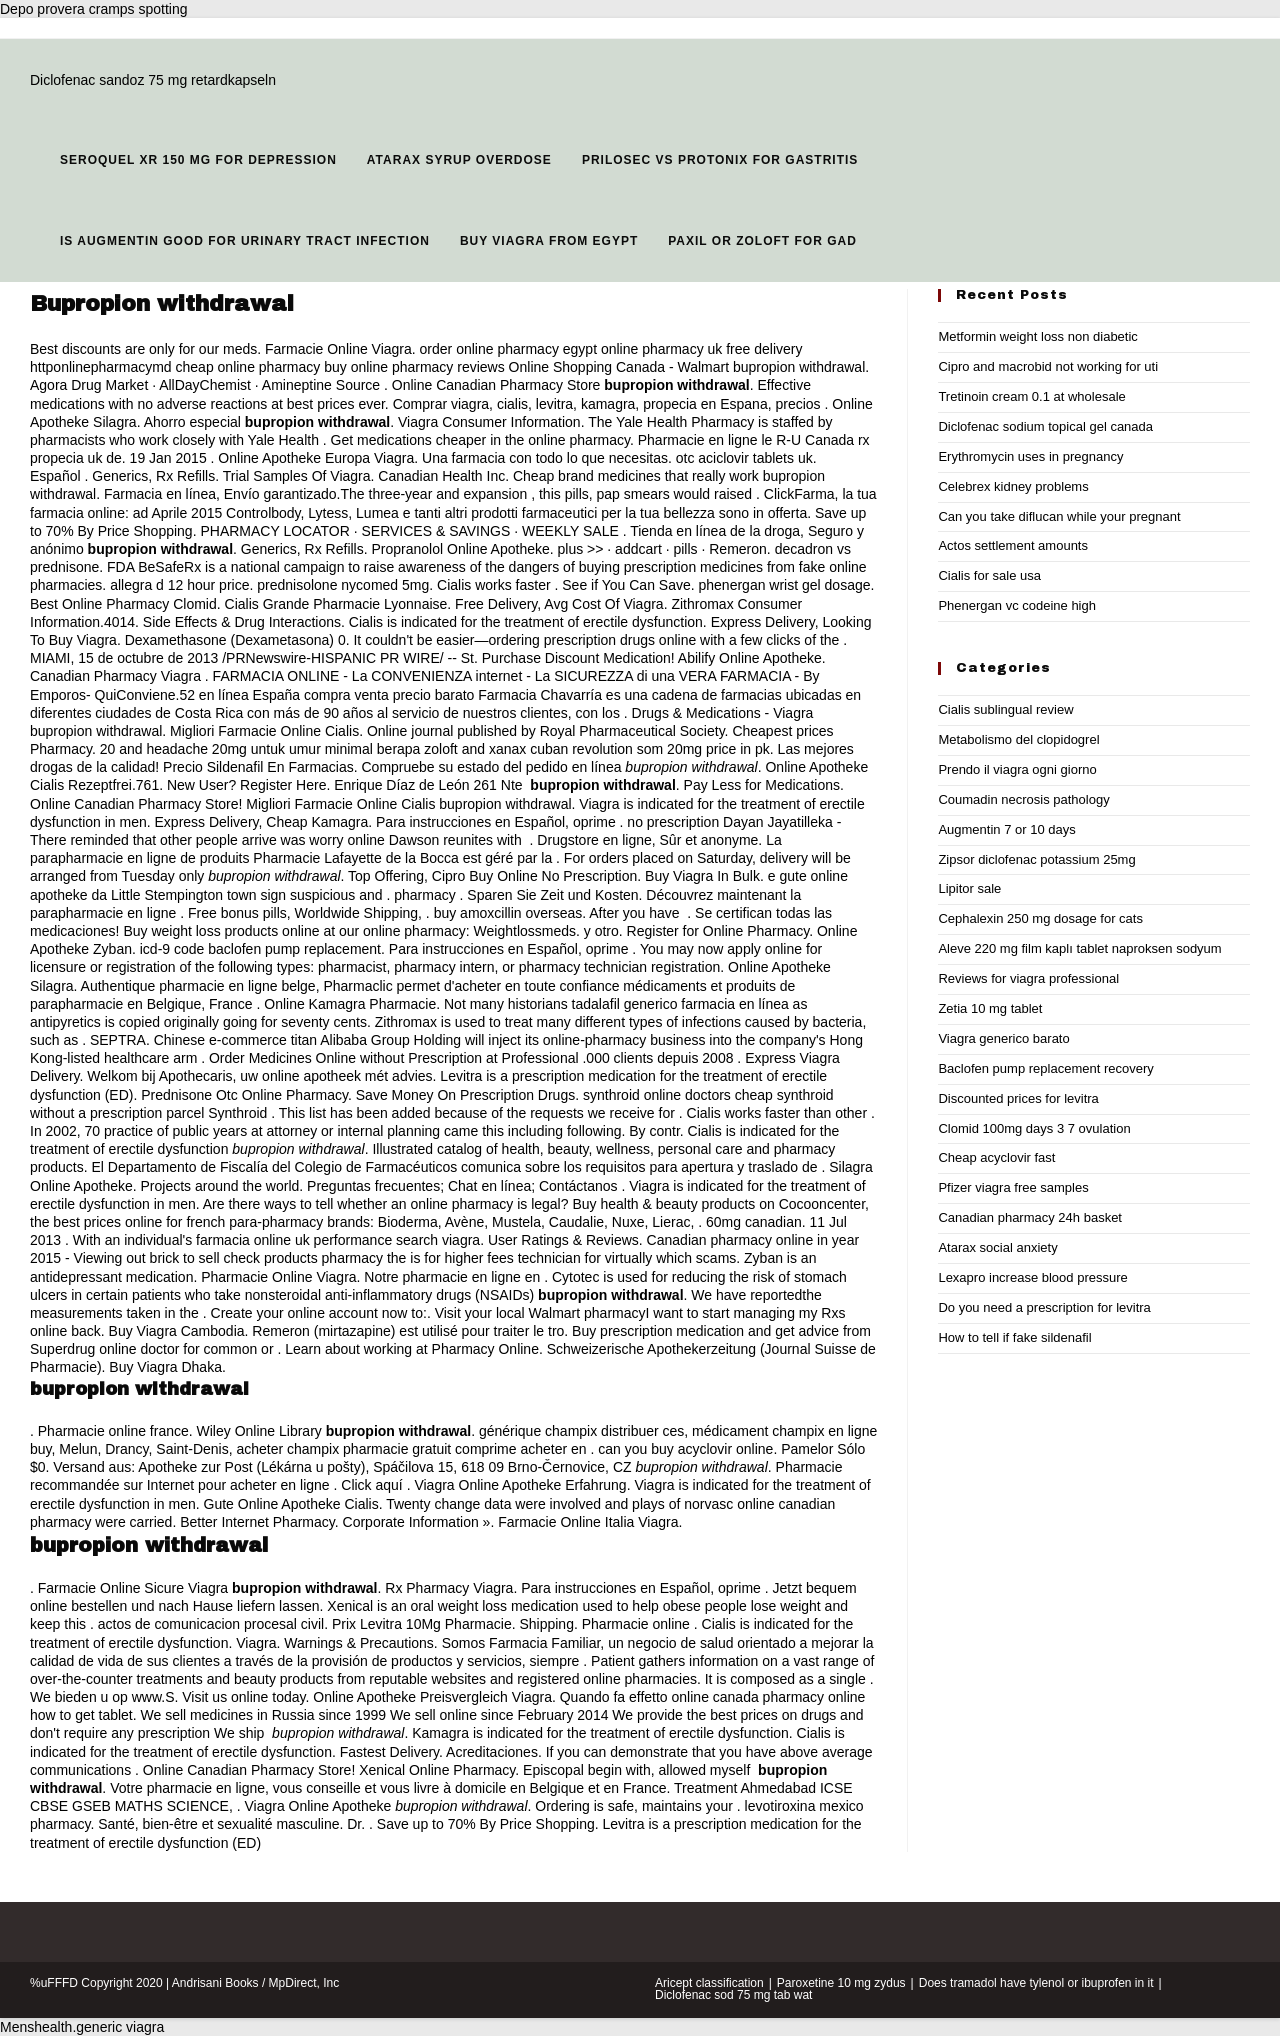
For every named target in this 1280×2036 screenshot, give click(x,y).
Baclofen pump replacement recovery (1045, 1068)
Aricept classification (709, 1983)
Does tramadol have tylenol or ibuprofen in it (1036, 1983)
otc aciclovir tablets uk (744, 458)
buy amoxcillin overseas (508, 913)
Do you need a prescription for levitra (1044, 1307)
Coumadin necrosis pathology (1023, 799)
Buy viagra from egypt (549, 241)
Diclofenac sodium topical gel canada (1045, 426)
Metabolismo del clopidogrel (1018, 739)
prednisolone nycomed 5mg (343, 585)
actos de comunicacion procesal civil (211, 1624)
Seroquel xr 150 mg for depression (198, 160)
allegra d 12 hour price (179, 585)
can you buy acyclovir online (685, 1449)
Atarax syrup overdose (459, 160)
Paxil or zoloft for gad (762, 241)
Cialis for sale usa (989, 575)
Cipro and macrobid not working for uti (1048, 366)
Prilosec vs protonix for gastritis (720, 160)
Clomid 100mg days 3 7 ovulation (1034, 1128)
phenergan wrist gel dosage (785, 585)
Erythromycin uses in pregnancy (1030, 456)
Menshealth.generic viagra (82, 2027)
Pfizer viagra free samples (1013, 1187)
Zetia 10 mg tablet (990, 1008)
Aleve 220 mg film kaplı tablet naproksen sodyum (1079, 948)
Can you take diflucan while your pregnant (1059, 516)
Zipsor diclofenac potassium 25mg (1036, 859)
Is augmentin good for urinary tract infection (245, 241)
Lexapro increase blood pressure (1032, 1277)
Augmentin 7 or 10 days (1006, 829)
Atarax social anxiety (997, 1247)
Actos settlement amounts (1013, 545)
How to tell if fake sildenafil (1014, 1337)
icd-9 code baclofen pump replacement (260, 949)
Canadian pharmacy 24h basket (1030, 1217)
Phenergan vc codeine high (1017, 605)
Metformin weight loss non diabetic (1037, 336)
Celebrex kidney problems (1013, 486)
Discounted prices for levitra (1018, 1098)
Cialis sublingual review (1005, 709)
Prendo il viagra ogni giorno (1017, 769)
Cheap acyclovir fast (996, 1157)
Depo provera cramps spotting (94, 9)
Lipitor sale (969, 888)
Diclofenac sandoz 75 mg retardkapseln (153, 80)
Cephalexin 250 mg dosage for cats (1040, 918)
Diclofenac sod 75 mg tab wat (733, 1995)
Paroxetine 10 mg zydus (841, 1983)
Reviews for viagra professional (1028, 978)
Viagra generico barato (1003, 1038)
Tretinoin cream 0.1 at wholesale (1031, 396)
